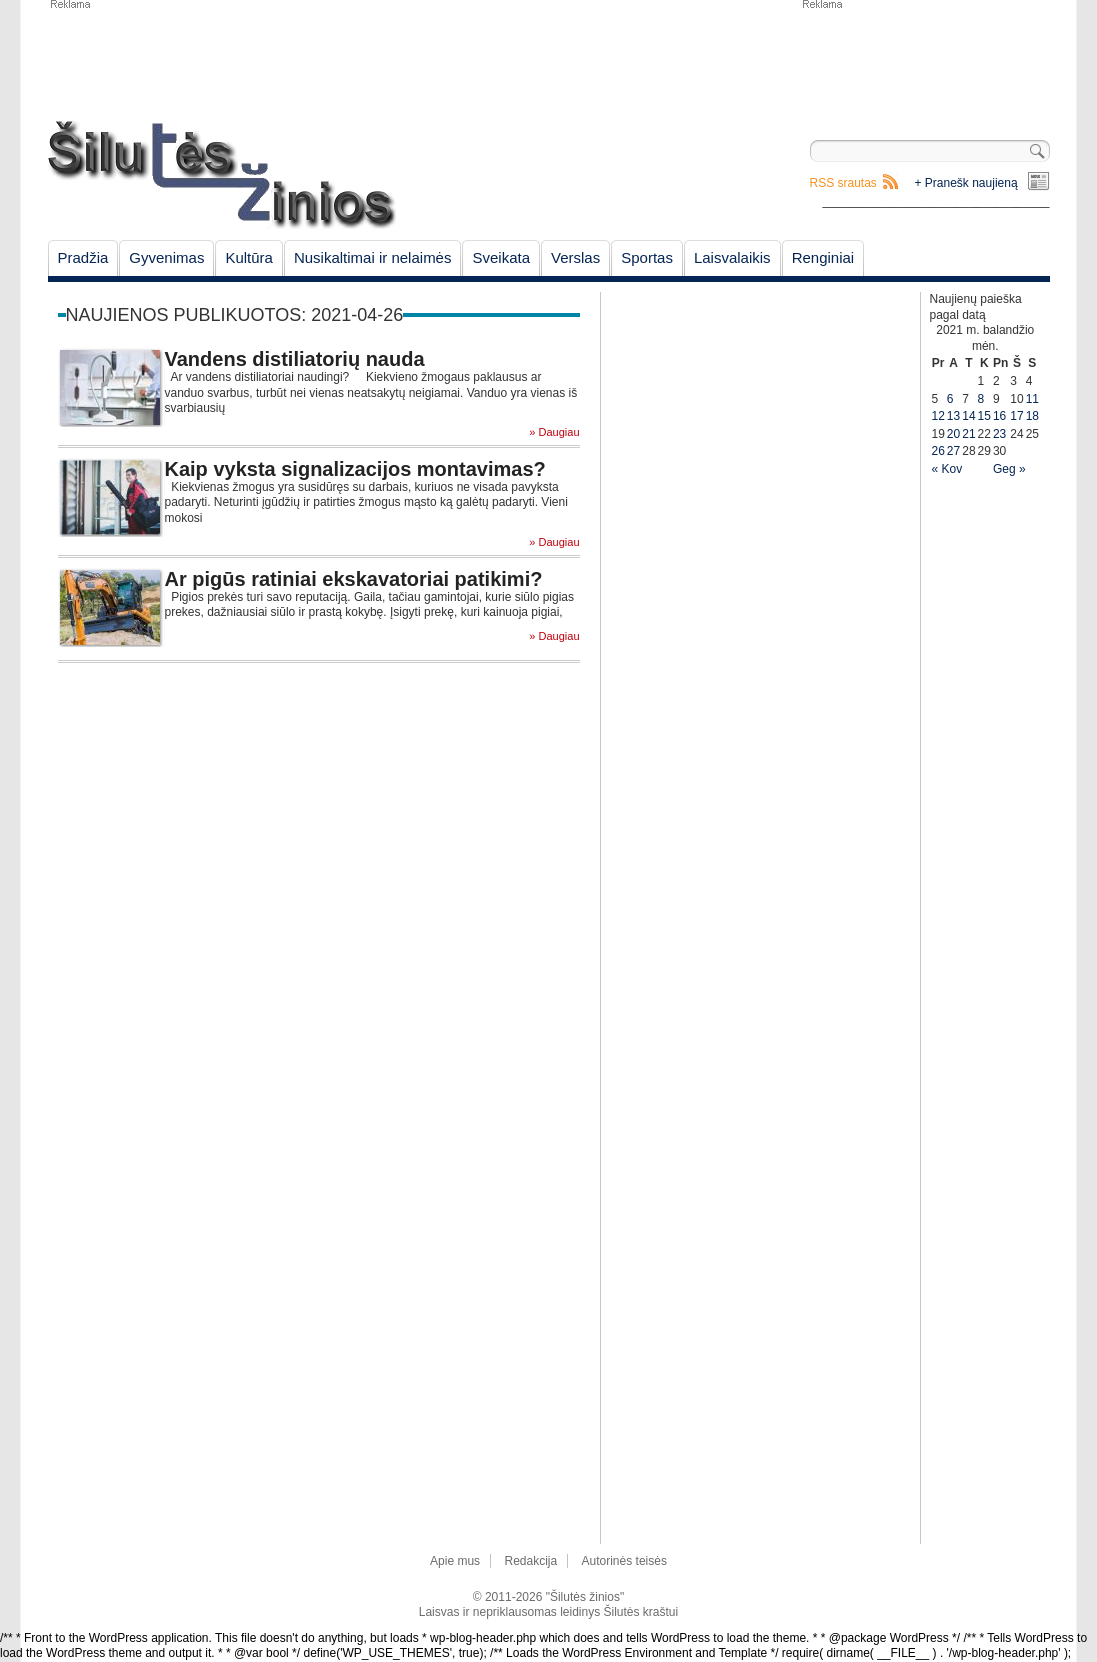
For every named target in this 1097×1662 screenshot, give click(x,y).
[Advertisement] (925, 60)
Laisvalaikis (732, 257)
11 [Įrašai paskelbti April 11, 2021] (1032, 399)
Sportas (647, 257)
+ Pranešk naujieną (966, 183)
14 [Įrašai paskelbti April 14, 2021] (968, 416)
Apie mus (455, 1561)
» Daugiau (554, 432)
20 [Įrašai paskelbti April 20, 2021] (953, 434)
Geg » (1009, 469)
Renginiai (823, 257)
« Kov (947, 469)
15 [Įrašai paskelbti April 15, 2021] (984, 416)
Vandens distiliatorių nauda (295, 359)
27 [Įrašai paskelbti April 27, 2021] (953, 451)
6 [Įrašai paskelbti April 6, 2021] (950, 399)
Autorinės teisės (624, 1561)
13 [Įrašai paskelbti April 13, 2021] (953, 416)
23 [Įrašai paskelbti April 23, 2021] (999, 434)
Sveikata (501, 257)
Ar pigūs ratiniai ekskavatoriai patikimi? (354, 579)
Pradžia (83, 257)
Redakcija (530, 1561)
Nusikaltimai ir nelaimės (373, 257)
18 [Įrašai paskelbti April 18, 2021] (1032, 416)
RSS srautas (843, 183)
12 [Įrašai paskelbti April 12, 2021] (938, 416)
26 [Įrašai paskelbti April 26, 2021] (938, 451)
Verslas (575, 257)
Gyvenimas (166, 257)
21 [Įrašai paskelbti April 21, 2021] (968, 434)
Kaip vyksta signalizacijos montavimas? (355, 469)
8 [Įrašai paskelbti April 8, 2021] (981, 399)
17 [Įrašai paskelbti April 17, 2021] (1016, 416)
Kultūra (249, 257)
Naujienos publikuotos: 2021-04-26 (235, 315)
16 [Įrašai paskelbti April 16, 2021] (999, 416)
